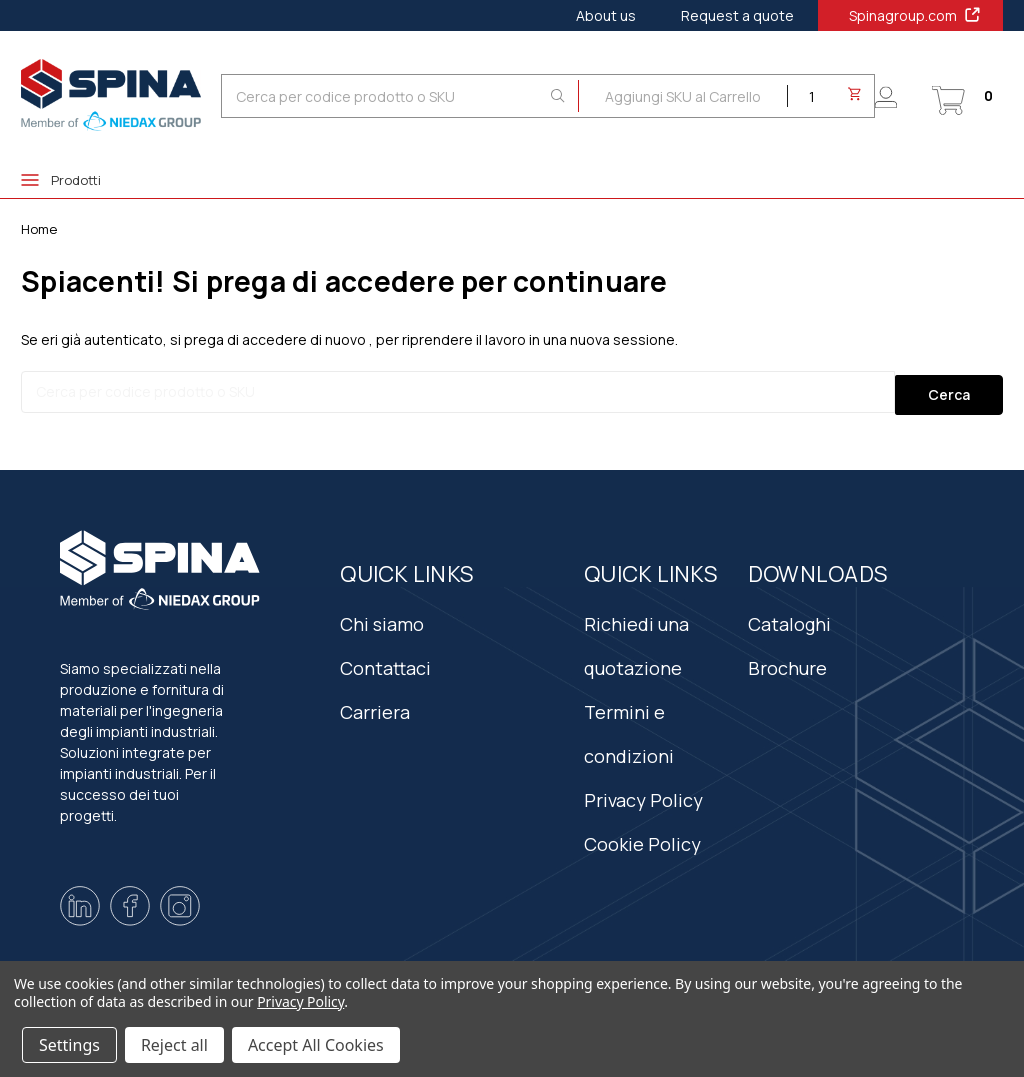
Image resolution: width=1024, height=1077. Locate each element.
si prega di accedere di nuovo (268, 339)
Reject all (174, 1045)
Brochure (787, 660)
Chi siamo (382, 616)
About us (606, 15)
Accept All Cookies (316, 1045)
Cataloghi (789, 616)
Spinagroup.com (915, 15)
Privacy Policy (643, 792)
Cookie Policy (642, 836)
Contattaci (385, 660)
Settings (69, 1045)
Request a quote (737, 15)
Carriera (375, 704)
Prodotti (61, 180)
